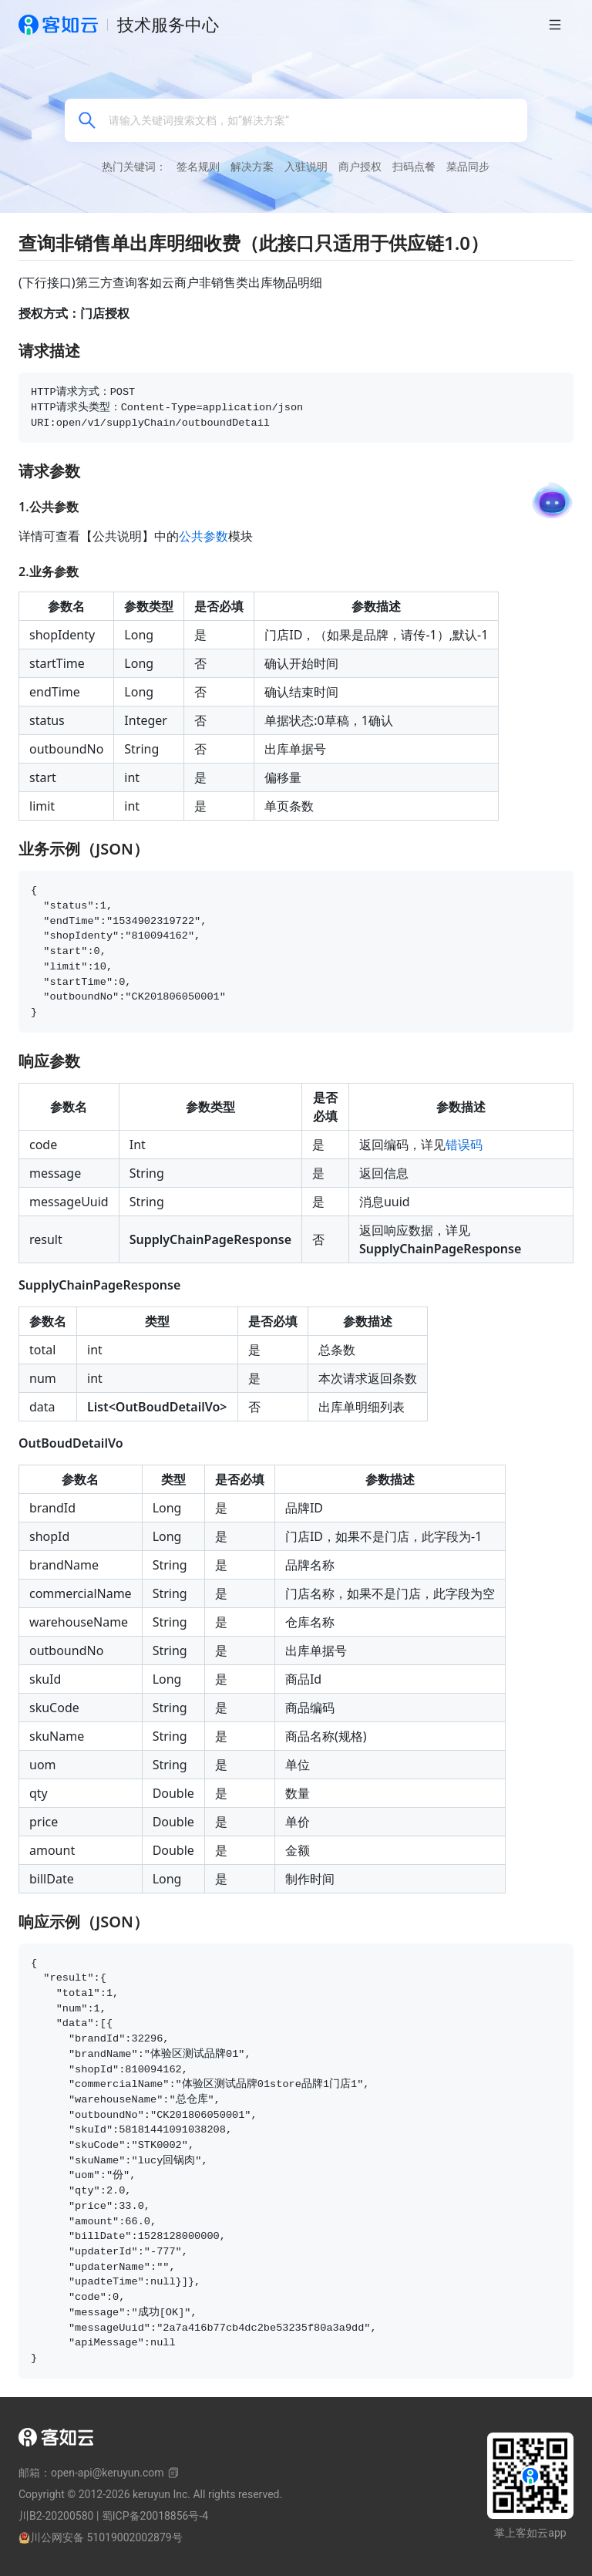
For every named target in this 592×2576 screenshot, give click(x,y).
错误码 (464, 1144)
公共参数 (203, 536)
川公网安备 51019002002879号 (100, 2537)
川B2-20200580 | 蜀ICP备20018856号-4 (113, 2516)
